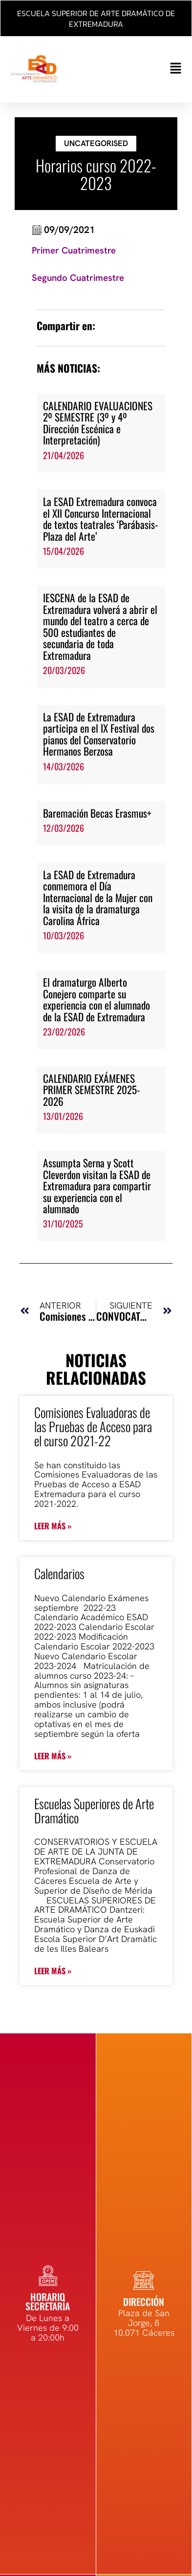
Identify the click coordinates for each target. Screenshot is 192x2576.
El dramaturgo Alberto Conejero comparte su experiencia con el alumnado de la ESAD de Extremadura (96, 999)
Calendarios (59, 1573)
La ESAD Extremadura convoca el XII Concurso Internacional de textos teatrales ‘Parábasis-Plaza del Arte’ (100, 518)
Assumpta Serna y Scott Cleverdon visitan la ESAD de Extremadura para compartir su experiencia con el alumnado (97, 1185)
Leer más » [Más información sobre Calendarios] (52, 1756)
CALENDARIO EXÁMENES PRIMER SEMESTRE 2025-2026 (91, 1090)
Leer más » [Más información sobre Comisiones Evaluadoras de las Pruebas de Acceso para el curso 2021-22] (52, 1525)
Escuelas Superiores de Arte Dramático (94, 1810)
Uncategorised (96, 143)
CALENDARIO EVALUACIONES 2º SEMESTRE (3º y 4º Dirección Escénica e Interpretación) (97, 422)
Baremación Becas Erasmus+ (97, 813)
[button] (138, 69)
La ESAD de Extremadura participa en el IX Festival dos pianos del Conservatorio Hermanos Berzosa (98, 734)
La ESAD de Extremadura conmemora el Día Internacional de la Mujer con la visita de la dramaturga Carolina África (97, 897)
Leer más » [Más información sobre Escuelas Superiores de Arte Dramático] (52, 1970)
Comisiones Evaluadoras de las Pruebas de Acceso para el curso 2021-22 (93, 1426)
